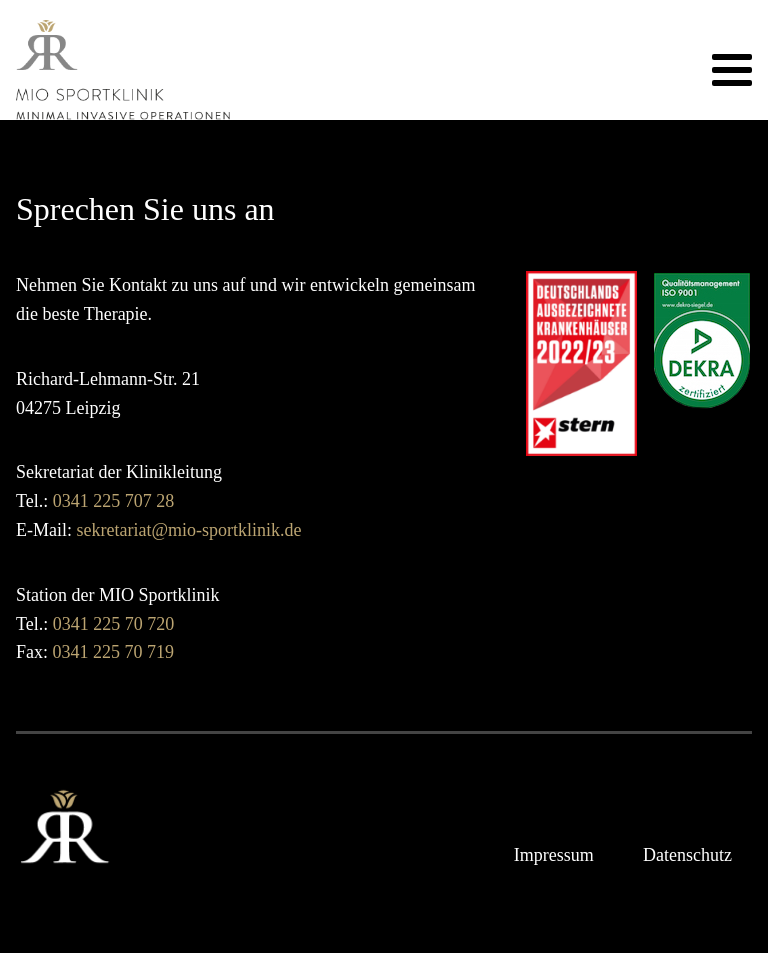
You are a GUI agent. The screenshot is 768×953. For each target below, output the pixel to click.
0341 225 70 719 (114, 652)
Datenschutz (687, 855)
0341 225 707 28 (114, 501)
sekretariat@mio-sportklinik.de (189, 530)
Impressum (554, 855)
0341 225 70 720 (114, 624)
